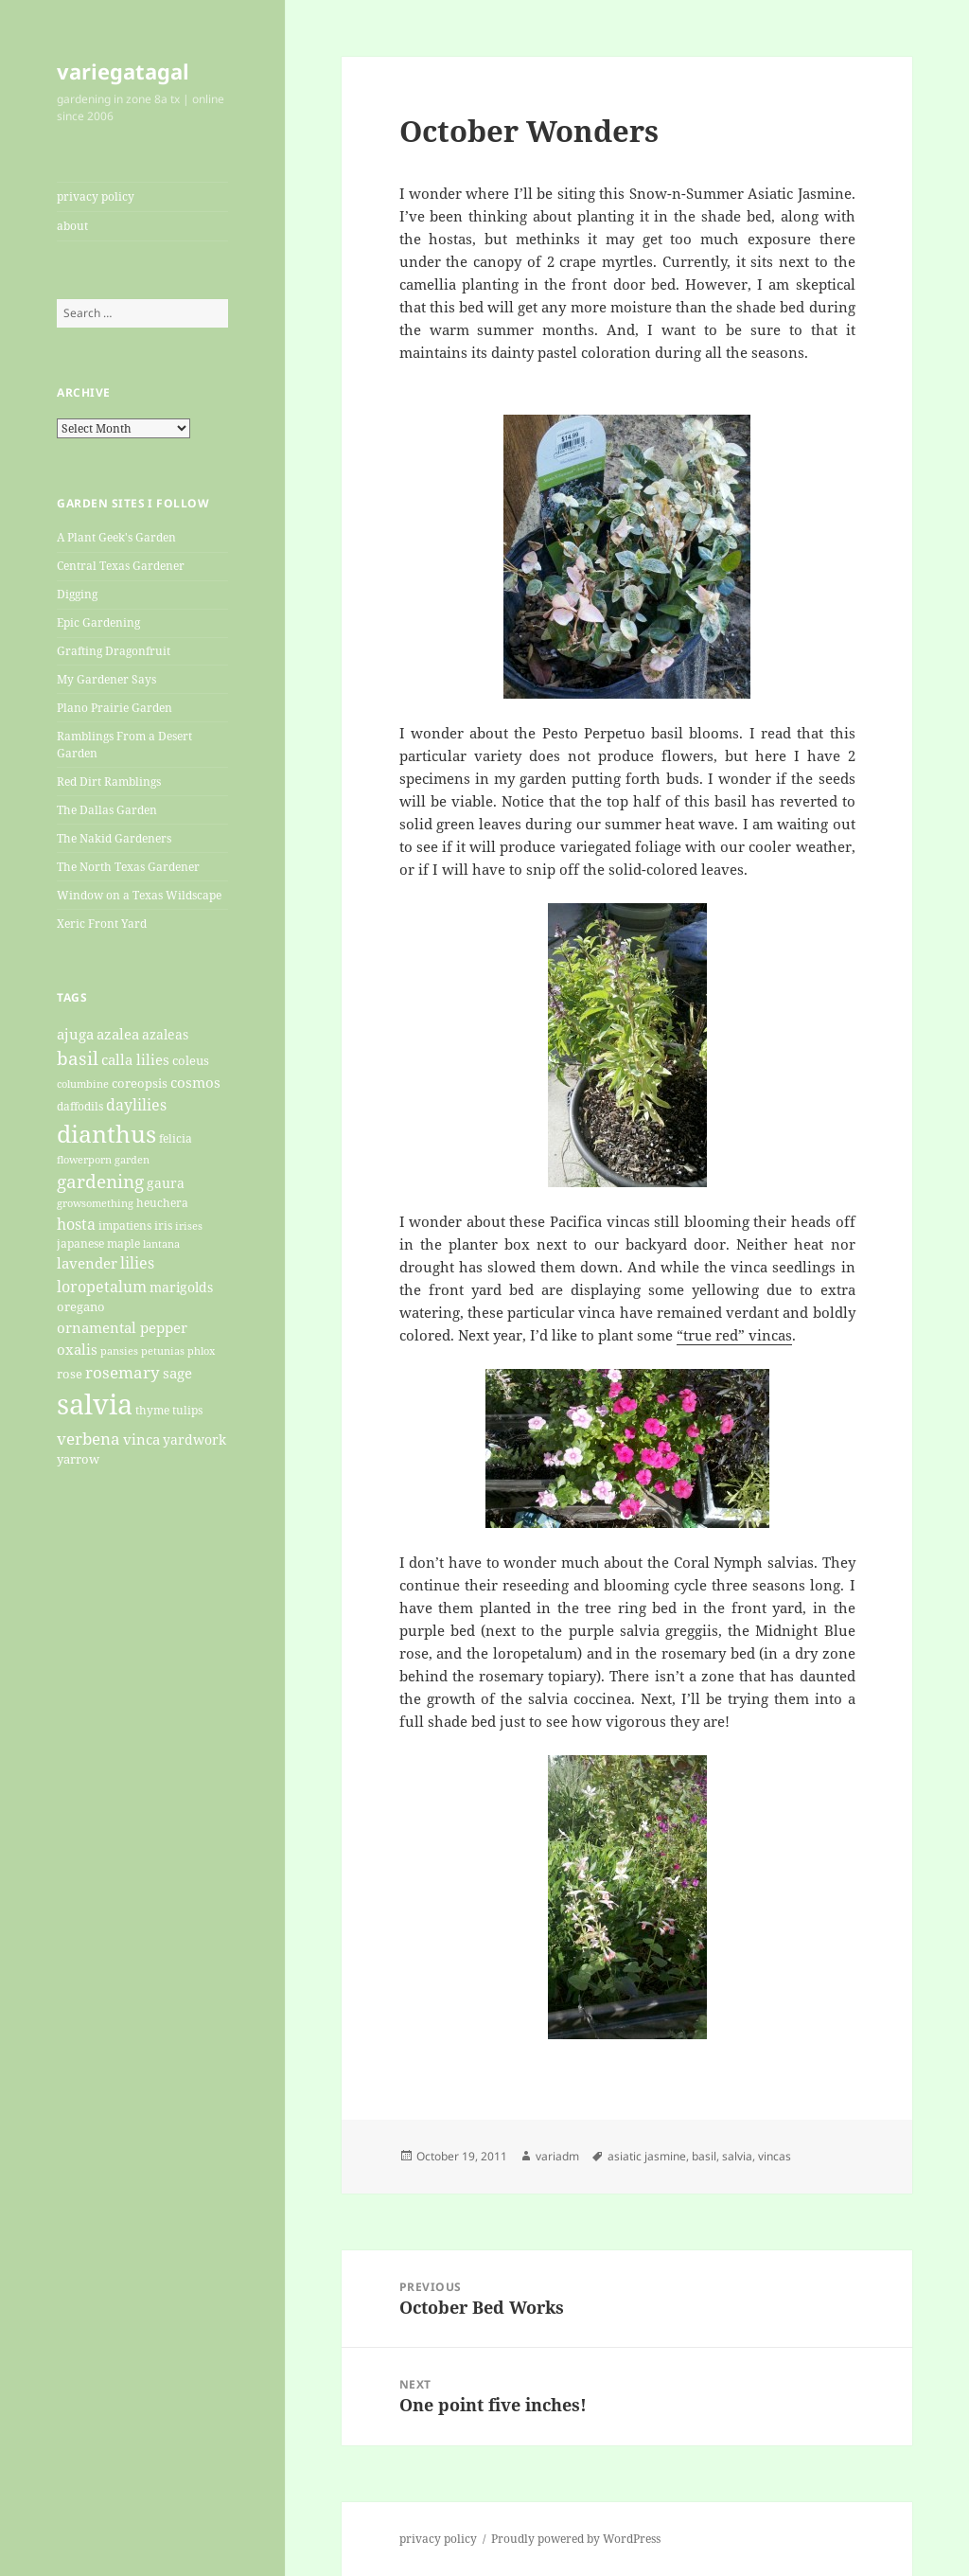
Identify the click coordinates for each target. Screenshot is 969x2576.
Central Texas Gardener (121, 566)
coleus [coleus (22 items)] (190, 1060)
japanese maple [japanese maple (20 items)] (98, 1243)
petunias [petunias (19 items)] (163, 1350)
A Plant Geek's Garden (116, 537)
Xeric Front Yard (102, 923)
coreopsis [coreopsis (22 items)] (139, 1083)
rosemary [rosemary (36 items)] (122, 1372)
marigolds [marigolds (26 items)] (181, 1287)
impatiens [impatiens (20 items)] (124, 1225)
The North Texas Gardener (128, 867)
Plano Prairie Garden (114, 708)
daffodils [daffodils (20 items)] (80, 1105)
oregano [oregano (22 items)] (81, 1306)
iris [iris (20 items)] (163, 1225)
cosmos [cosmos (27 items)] (195, 1082)
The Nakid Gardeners (114, 838)
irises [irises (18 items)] (189, 1225)
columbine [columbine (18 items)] (83, 1083)
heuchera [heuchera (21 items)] (162, 1203)
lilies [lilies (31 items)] (137, 1262)
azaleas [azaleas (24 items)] (165, 1034)
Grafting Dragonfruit (113, 651)
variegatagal (123, 71)
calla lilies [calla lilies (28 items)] (135, 1059)
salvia (737, 2156)
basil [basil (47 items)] (77, 1058)
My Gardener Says (106, 679)
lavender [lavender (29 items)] (87, 1262)
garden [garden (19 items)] (132, 1159)
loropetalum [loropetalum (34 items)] (102, 1286)
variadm (557, 2156)
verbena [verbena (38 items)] (88, 1438)
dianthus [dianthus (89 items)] (106, 1133)
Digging (77, 594)
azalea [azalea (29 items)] (118, 1033)
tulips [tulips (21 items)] (187, 1410)
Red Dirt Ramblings (109, 781)
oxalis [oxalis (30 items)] (77, 1349)
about (72, 226)
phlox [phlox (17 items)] (201, 1351)
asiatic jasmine (647, 2156)
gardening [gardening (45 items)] (100, 1181)
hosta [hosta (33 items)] (76, 1224)
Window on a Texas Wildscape (139, 895)
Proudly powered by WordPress (576, 2539)
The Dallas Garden (107, 810)
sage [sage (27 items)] (177, 1372)
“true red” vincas (734, 1334)
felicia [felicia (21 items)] (175, 1138)
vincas (774, 2156)
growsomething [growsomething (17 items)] (95, 1203)
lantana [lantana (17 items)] (161, 1244)
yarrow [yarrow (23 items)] (78, 1458)
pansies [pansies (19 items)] (119, 1350)
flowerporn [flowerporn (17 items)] (84, 1159)
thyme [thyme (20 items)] (152, 1409)
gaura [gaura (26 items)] (166, 1183)
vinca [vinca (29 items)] (141, 1439)
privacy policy (95, 196)
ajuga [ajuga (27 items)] (75, 1033)
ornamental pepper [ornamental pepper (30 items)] (122, 1328)
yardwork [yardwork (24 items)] (194, 1439)
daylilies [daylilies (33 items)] (136, 1104)
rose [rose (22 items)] (69, 1373)
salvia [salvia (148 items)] (94, 1404)
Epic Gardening (98, 622)
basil (704, 2156)
